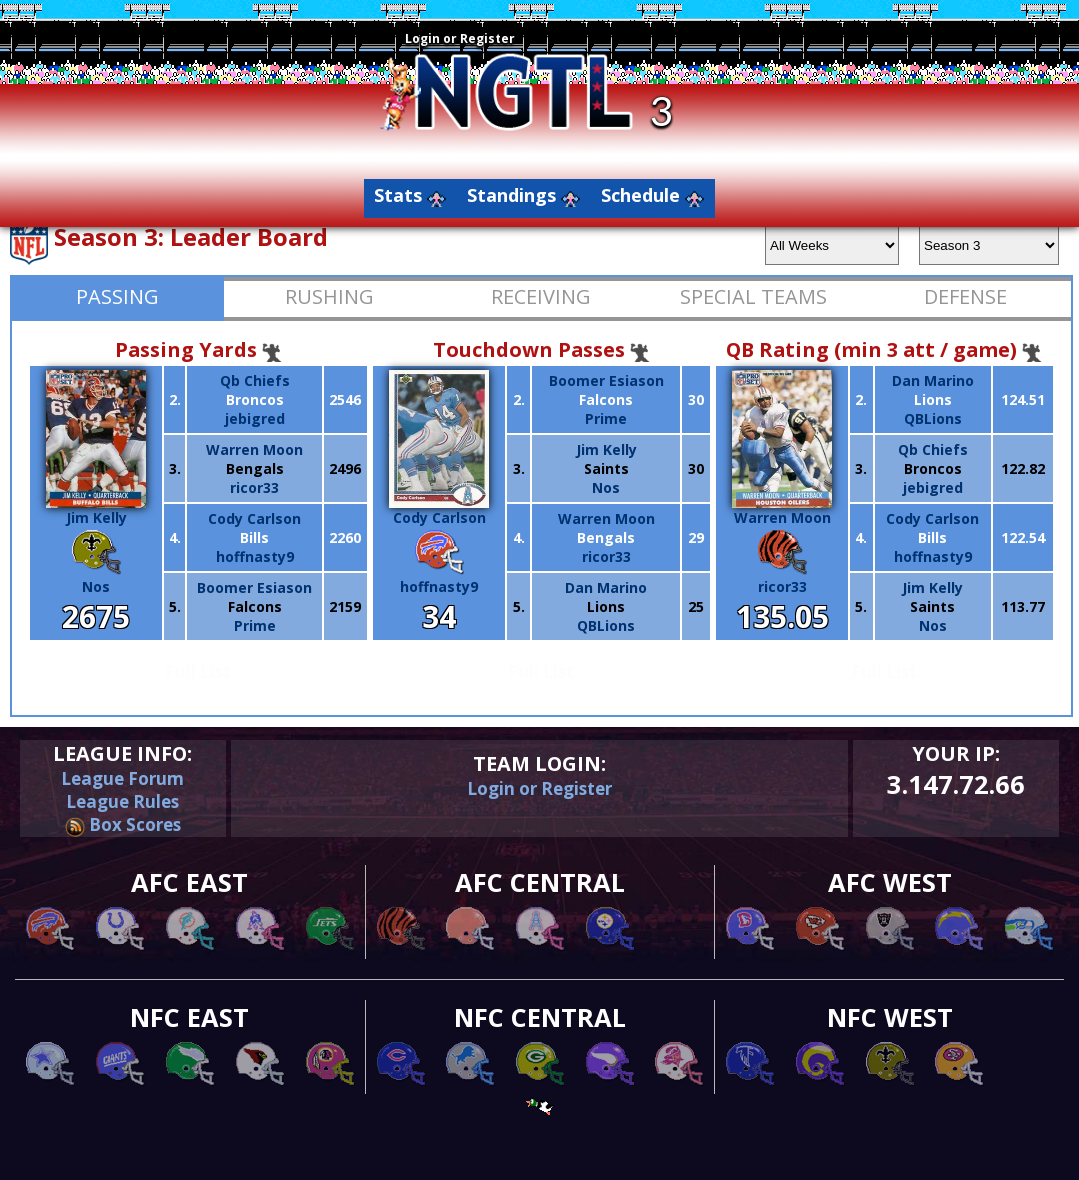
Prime (255, 625)
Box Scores (123, 824)
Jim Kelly (96, 510)
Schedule (640, 195)
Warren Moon (254, 449)
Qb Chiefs (255, 380)
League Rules (122, 801)
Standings (511, 195)
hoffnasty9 (255, 556)
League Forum (122, 778)
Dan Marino (606, 587)
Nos (96, 586)
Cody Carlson (254, 518)
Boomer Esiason (254, 587)
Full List (198, 671)
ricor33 (254, 487)
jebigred (255, 418)
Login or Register (460, 38)
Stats (398, 195)
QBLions (606, 625)
